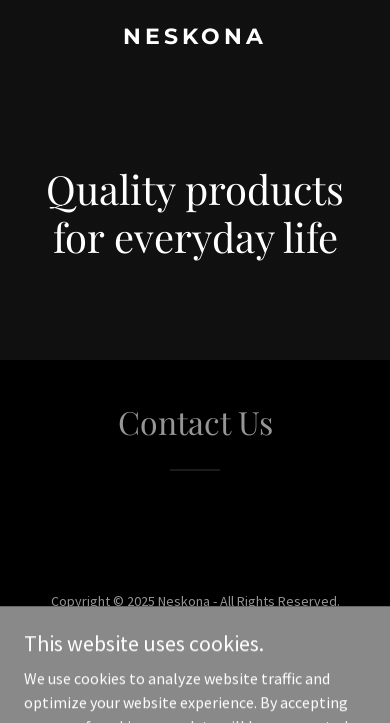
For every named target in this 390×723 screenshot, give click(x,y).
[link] (195, 38)
